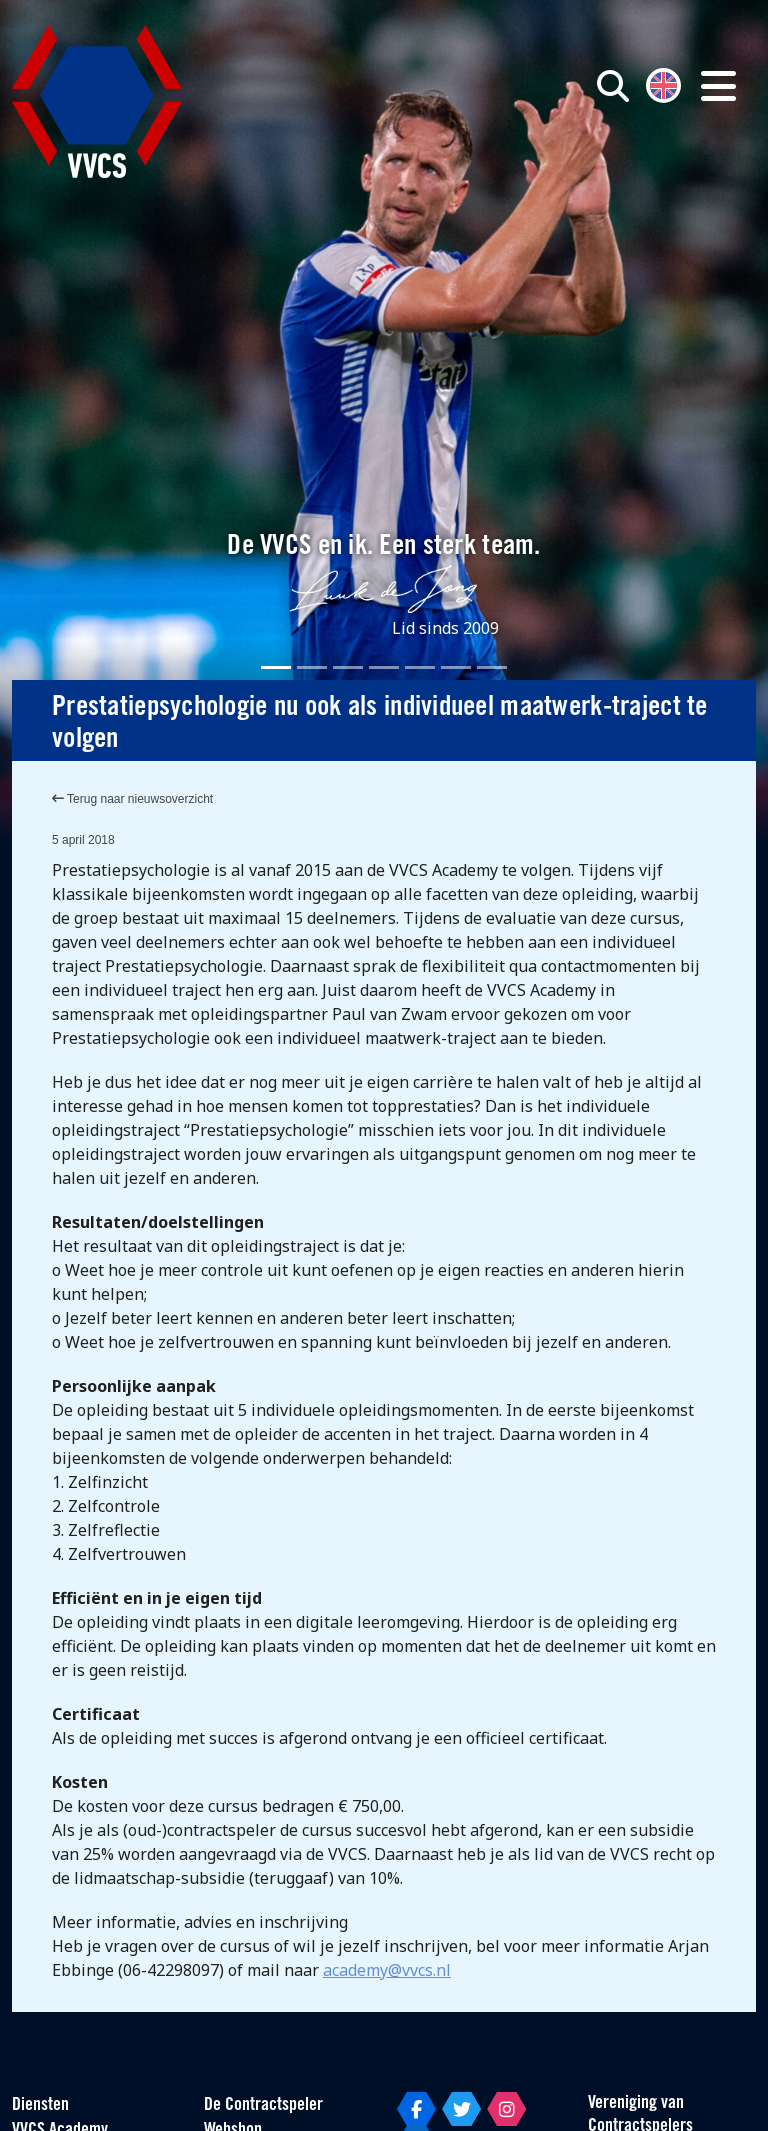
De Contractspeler (263, 2105)
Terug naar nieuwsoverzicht (132, 799)
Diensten (40, 2105)
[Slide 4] (384, 667)
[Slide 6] (456, 667)
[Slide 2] (312, 667)
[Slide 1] (276, 667)
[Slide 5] (420, 667)
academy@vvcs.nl (387, 1970)
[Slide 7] (492, 667)
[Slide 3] (348, 667)
